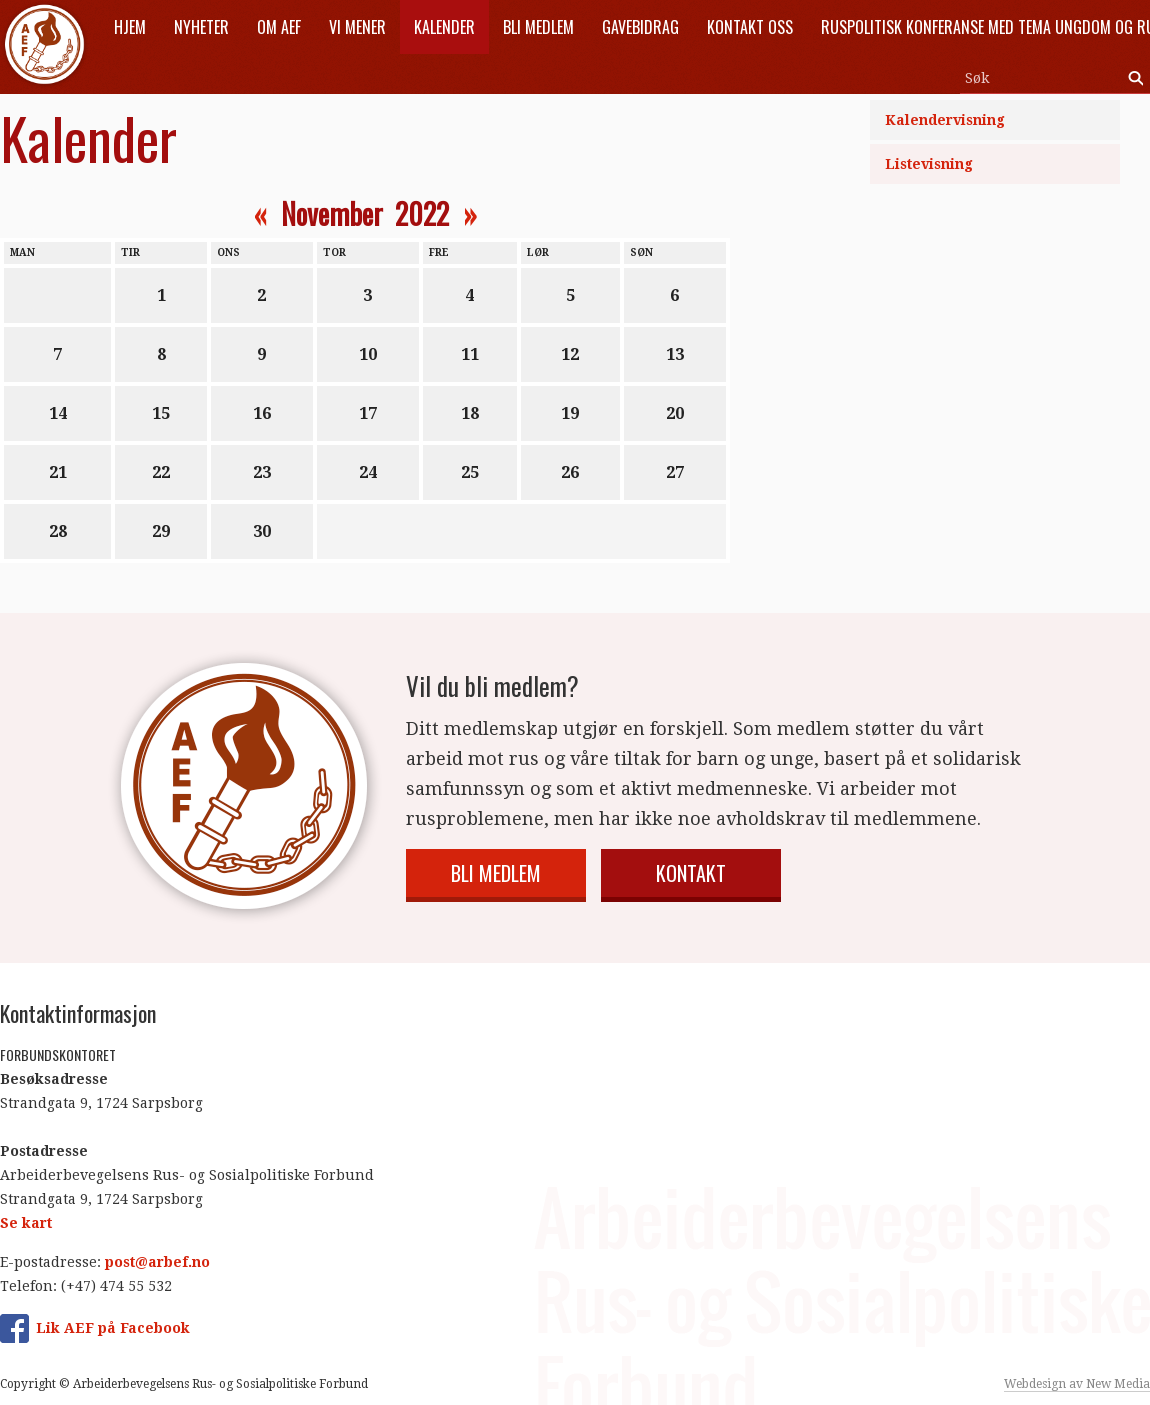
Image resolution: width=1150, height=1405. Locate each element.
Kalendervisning (945, 120)
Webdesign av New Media (1077, 1384)
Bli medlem (496, 873)
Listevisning (929, 164)
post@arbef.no (157, 1262)
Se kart (26, 1223)
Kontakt (691, 873)
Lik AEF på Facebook (113, 1328)
